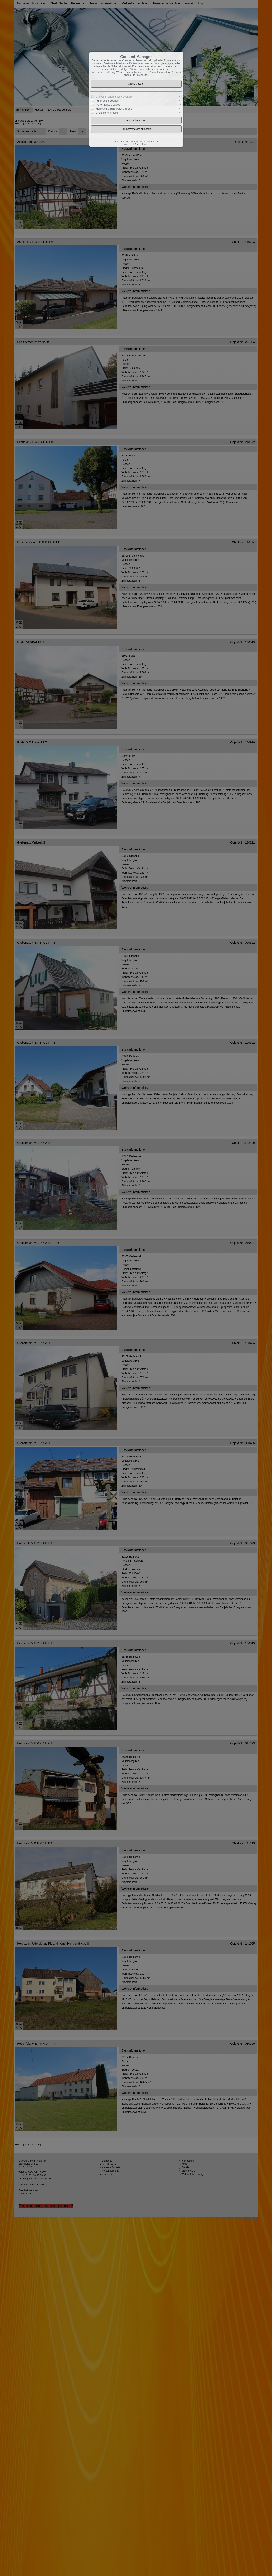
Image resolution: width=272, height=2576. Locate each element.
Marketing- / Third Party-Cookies (114, 108)
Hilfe (144, 75)
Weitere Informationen (136, 144)
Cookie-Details (121, 141)
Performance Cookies (108, 104)
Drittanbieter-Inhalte (107, 112)
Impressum (153, 141)
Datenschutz (138, 141)
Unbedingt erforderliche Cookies (114, 96)
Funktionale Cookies (107, 100)
